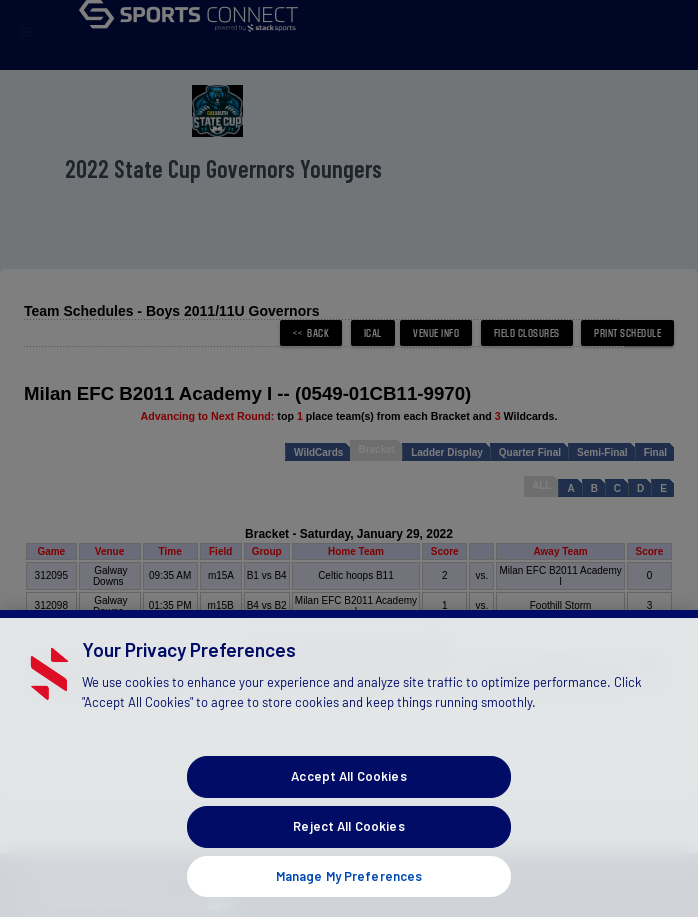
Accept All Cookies (348, 805)
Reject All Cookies (348, 855)
